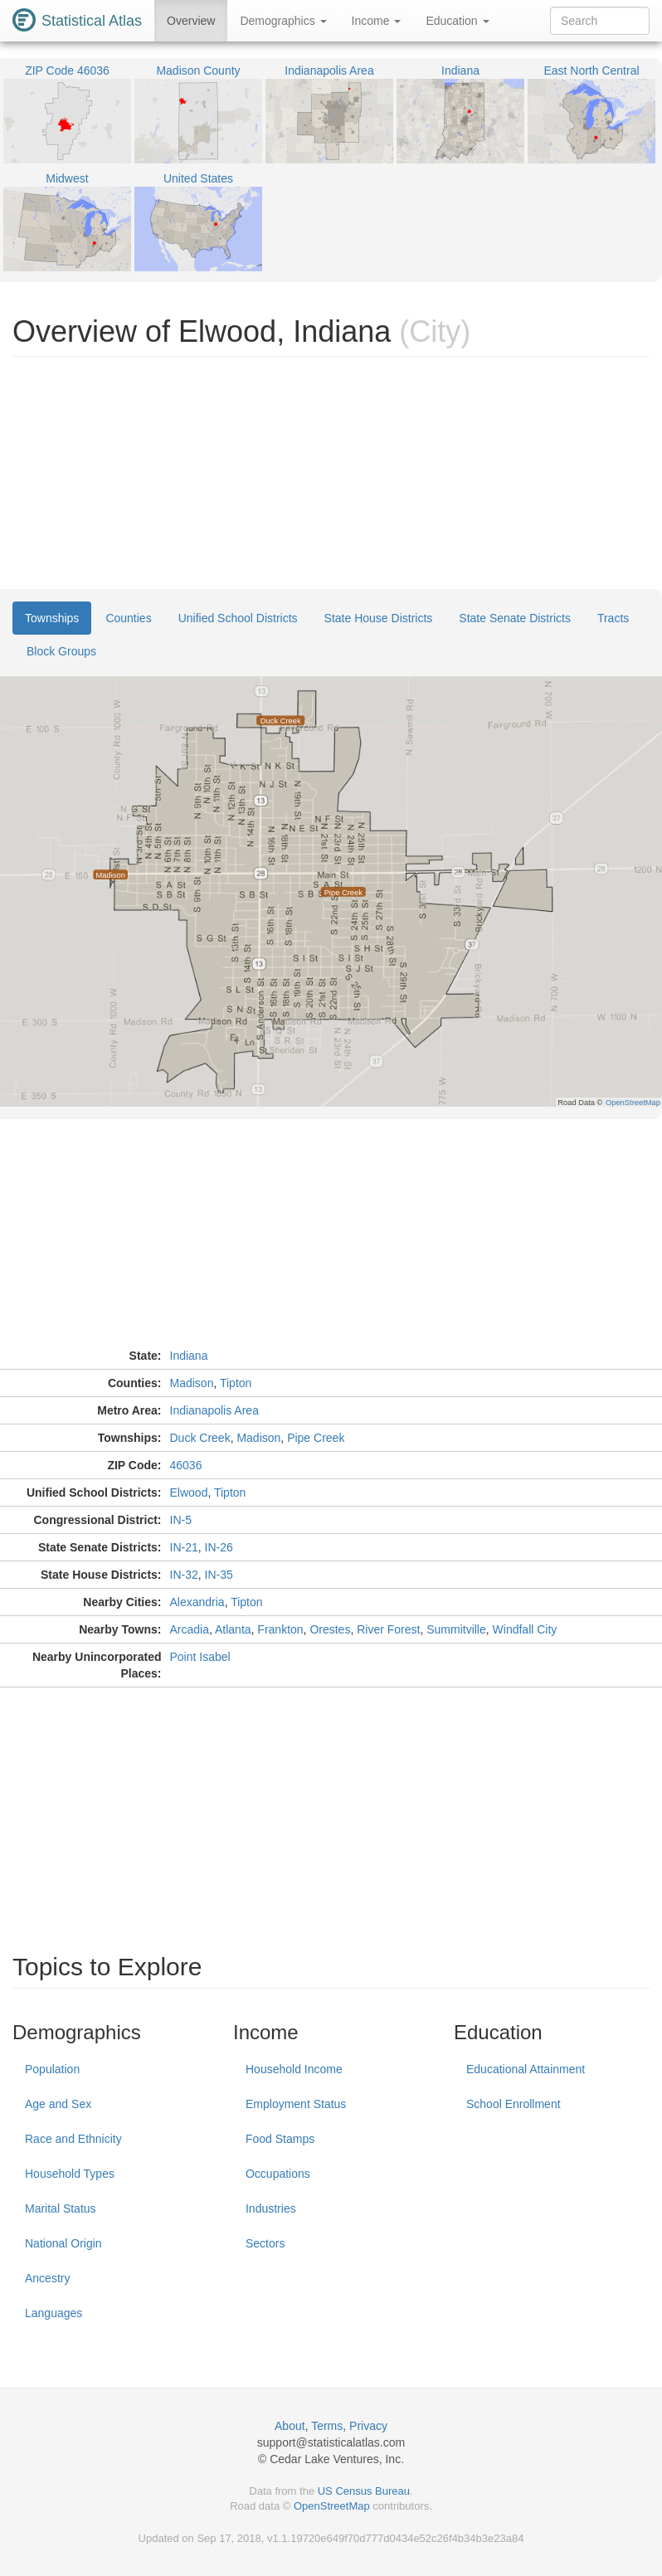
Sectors (265, 2243)
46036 (186, 1465)
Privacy (368, 2425)
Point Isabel (200, 1656)
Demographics (283, 20)
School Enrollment (513, 2104)
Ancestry (47, 2278)
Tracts (613, 618)
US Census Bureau (364, 2491)
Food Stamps (280, 2138)
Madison (192, 1383)
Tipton (235, 1383)
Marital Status (60, 2208)
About (290, 2425)
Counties (128, 618)
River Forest (388, 1629)
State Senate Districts (515, 618)
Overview (191, 20)
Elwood (189, 1492)
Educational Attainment (525, 2069)
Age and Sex (58, 2104)
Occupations (278, 2173)
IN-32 (184, 1574)
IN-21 (184, 1547)
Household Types (69, 2173)
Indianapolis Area (214, 1410)
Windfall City (525, 1629)
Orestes (329, 1629)
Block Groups (61, 651)
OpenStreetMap (332, 2506)
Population (52, 2069)
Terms (327, 2425)
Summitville (456, 1629)
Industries (271, 2208)
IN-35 (219, 1574)
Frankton (280, 1629)
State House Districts (378, 618)
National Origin (63, 2243)
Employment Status (296, 2104)
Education (457, 20)
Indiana (189, 1355)
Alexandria (197, 1602)
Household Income (294, 2069)
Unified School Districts (238, 618)
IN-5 (181, 1520)
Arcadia (189, 1629)
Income (377, 20)
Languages (53, 2313)
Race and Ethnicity (73, 2138)
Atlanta (233, 1629)
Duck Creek (200, 1437)
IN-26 (219, 1547)
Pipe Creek (315, 1437)
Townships (52, 618)
